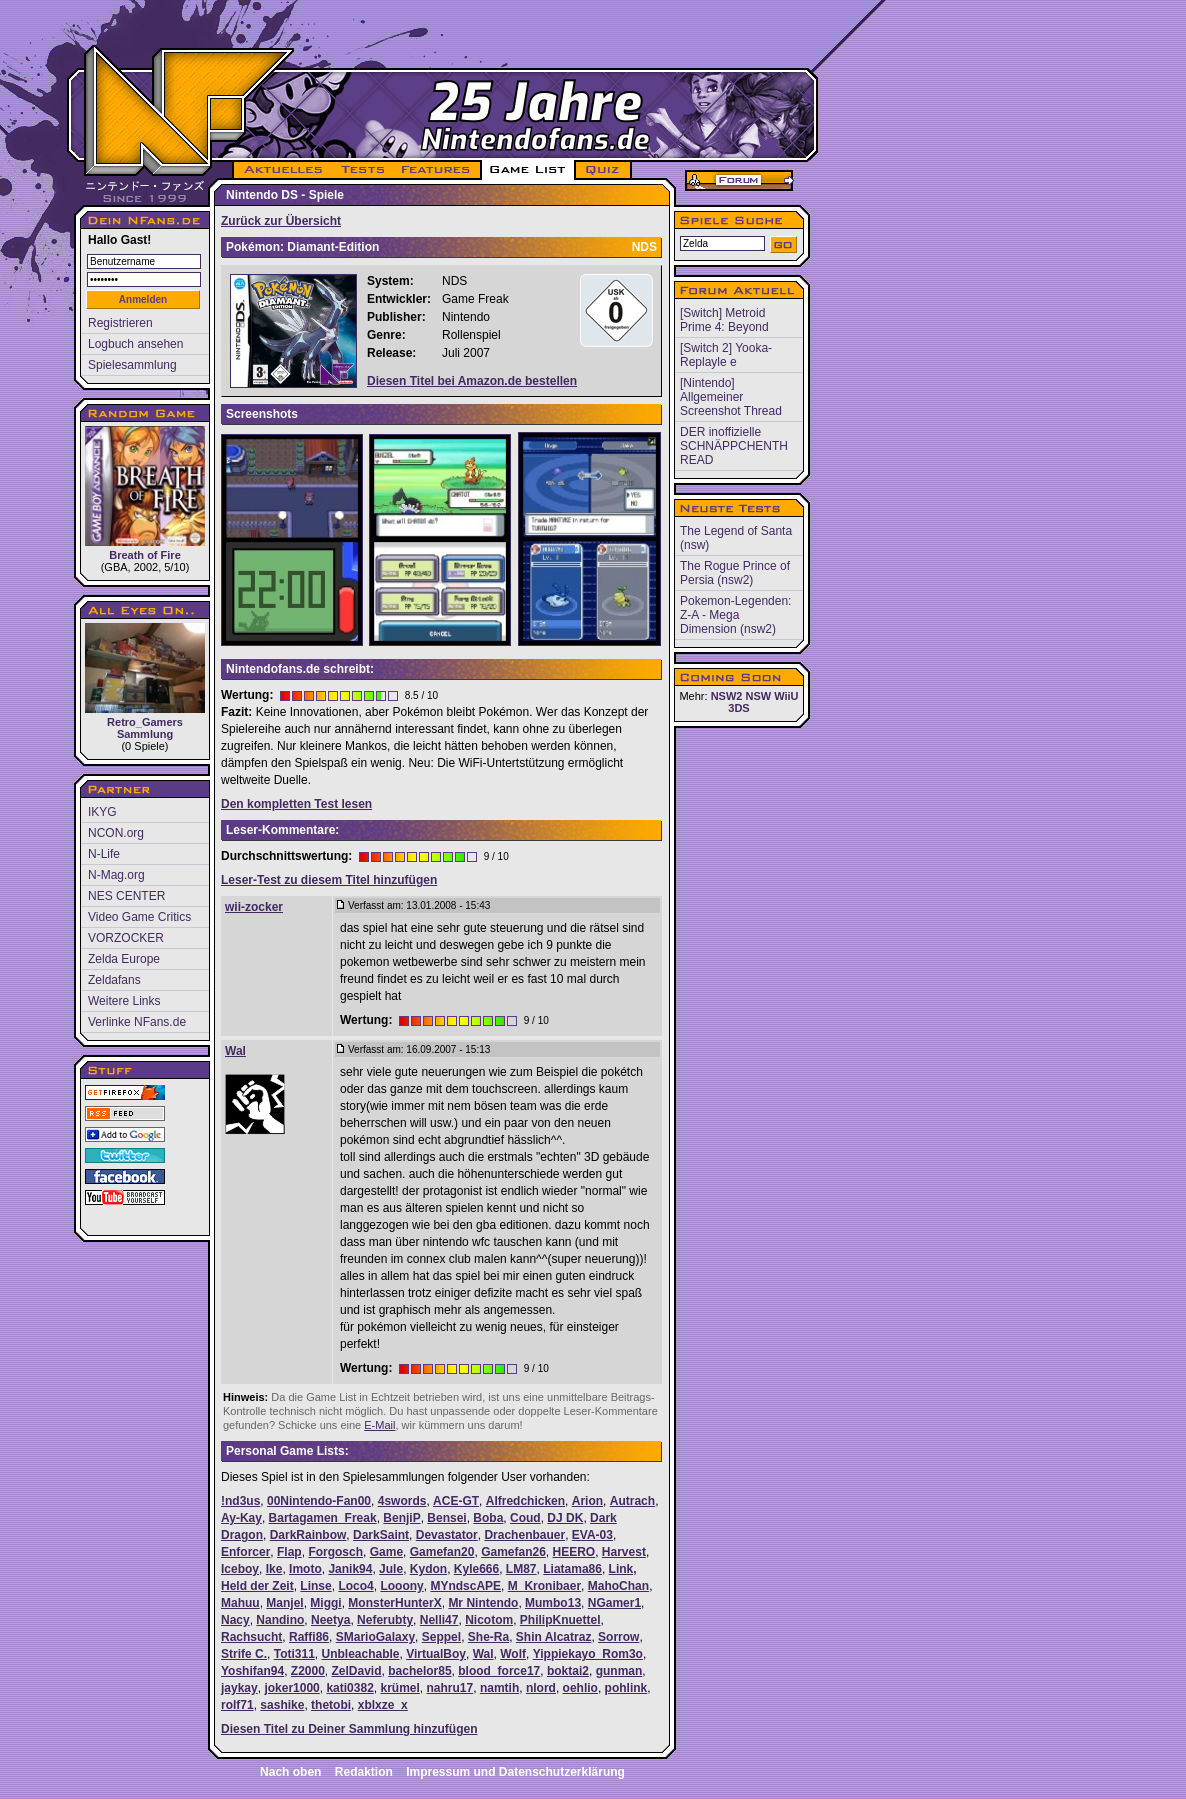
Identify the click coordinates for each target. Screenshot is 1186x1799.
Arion (587, 1501)
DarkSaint (381, 1535)
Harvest (624, 1552)
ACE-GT (456, 1501)
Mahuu (240, 1603)
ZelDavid (357, 1671)
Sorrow (618, 1637)
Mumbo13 (553, 1603)
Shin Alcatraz (554, 1637)
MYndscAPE (465, 1586)
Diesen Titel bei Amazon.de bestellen (472, 381)
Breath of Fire (145, 493)
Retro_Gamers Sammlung (145, 681)
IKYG (102, 812)
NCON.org (116, 833)
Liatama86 (572, 1569)
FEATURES (436, 170)
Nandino (280, 1620)
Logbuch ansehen (135, 344)
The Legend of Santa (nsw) (736, 538)
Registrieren (120, 323)
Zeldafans (114, 980)
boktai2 (568, 1671)
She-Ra (488, 1637)
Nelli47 (439, 1620)
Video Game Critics (139, 917)
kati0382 (349, 1688)
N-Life (104, 854)
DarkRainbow (308, 1535)
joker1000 (291, 1688)
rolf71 (237, 1705)
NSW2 (727, 696)
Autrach (632, 1501)
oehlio (580, 1688)
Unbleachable (360, 1654)
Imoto (305, 1569)
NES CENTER (126, 896)
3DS (738, 708)
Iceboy (240, 1569)
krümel (399, 1688)
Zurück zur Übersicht (281, 221)
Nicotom (489, 1620)
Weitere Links (124, 1001)
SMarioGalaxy (375, 1637)
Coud (525, 1518)
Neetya (330, 1620)
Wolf (513, 1654)
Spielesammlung (132, 365)
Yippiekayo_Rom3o (588, 1654)
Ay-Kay (241, 1518)
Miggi (325, 1603)
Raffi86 (309, 1637)
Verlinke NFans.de (137, 1022)
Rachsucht (251, 1637)
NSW (758, 696)
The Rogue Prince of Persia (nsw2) (735, 573)
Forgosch (335, 1552)
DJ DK (565, 1518)
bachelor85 (419, 1671)
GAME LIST (528, 170)
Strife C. (244, 1654)
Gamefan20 (442, 1552)
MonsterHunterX (394, 1603)
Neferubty (385, 1620)
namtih (499, 1688)
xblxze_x (383, 1705)
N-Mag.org (116, 875)
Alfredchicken (525, 1501)
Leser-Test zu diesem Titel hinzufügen (329, 880)
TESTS (361, 170)
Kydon (428, 1569)
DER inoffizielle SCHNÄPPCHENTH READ (734, 446)
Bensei (446, 1518)
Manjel (284, 1603)
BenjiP (401, 1518)
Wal (235, 1051)
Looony (401, 1586)
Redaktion (364, 1772)
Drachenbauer (524, 1535)
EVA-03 (592, 1535)
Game (386, 1552)
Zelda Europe (124, 959)
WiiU (786, 696)
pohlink (626, 1688)
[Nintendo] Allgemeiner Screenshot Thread (731, 397)
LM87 (521, 1569)
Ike (274, 1569)
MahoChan (618, 1586)
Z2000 (308, 1671)
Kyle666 (476, 1569)
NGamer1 (614, 1603)
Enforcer (245, 1552)
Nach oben (290, 1772)
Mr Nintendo (483, 1603)
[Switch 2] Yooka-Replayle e (726, 355)
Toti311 (294, 1654)
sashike (282, 1705)
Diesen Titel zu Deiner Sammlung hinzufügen (349, 1729)
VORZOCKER (126, 938)
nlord (541, 1688)
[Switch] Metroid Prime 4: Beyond (724, 320)
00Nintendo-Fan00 (319, 1501)
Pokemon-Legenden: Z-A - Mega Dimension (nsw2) (735, 615)
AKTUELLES (282, 170)
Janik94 (350, 1569)
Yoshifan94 (252, 1671)
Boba (488, 1518)
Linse (315, 1586)
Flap (289, 1552)
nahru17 (450, 1688)
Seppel (441, 1637)
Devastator (447, 1535)
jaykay (239, 1688)
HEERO (574, 1552)
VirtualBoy (436, 1654)
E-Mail (379, 1425)
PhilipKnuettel (560, 1620)
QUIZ (603, 170)
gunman (619, 1671)
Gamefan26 (513, 1552)
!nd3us (240, 1501)
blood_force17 (499, 1671)
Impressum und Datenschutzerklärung (515, 1772)
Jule (391, 1569)
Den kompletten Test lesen (296, 804)
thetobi (331, 1705)
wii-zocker (254, 907)
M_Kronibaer (544, 1586)
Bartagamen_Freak (323, 1518)
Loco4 (355, 1586)
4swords (402, 1501)
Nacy (235, 1620)
